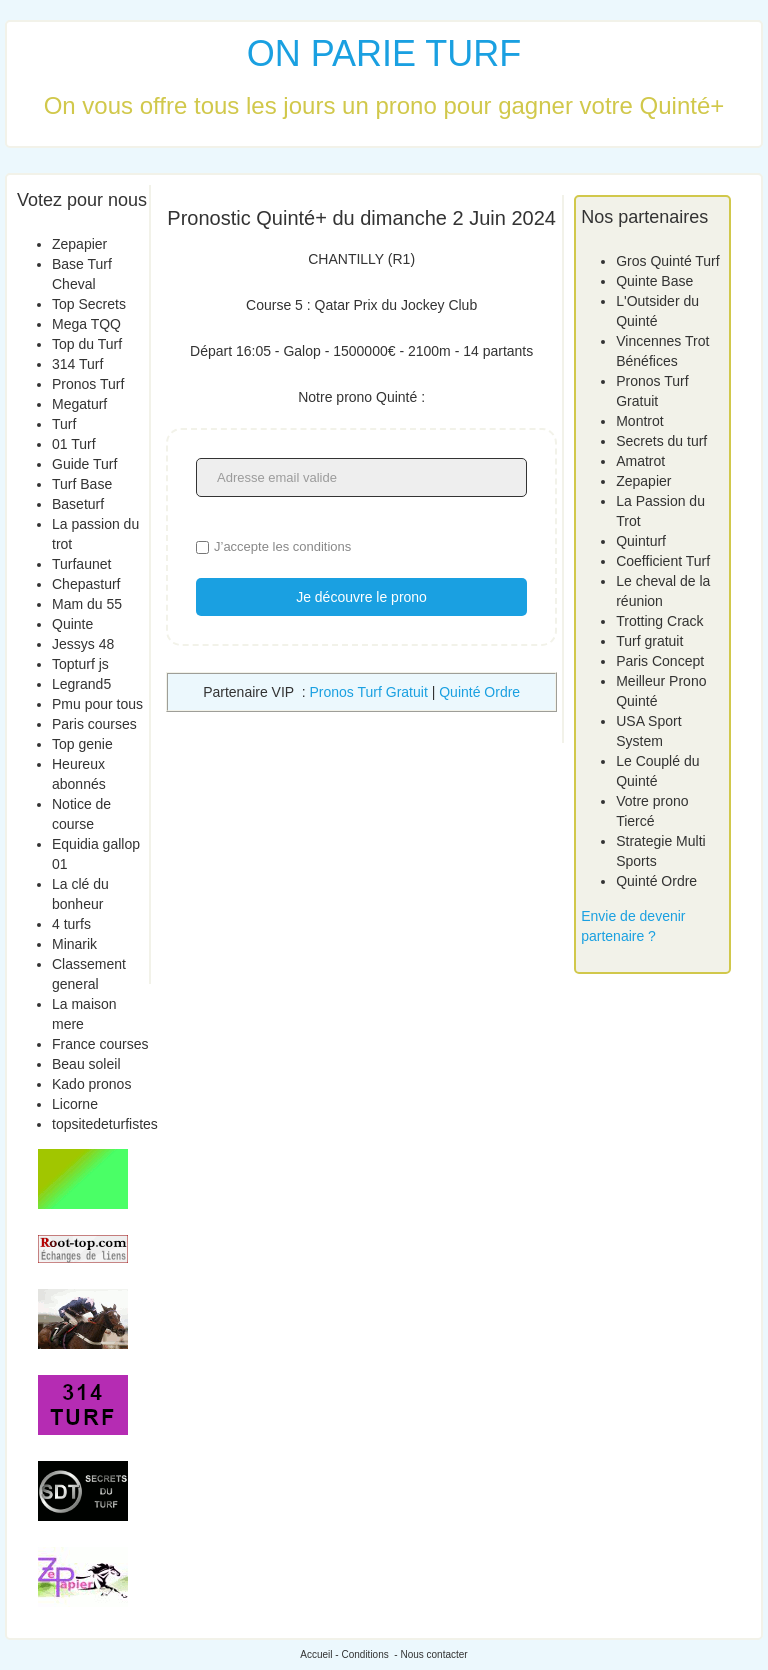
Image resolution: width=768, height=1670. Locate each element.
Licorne (75, 1104)
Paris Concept (660, 661)
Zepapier (79, 244)
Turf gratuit (649, 641)
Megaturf (79, 404)
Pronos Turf (88, 384)
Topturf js (80, 664)
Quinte (72, 624)
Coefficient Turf (663, 561)
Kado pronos (91, 1084)
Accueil (316, 1654)
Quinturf (641, 541)
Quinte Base (654, 281)
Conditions (364, 1654)
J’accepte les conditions (282, 546)
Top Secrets (89, 304)
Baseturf (78, 504)
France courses (100, 1044)
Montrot (639, 421)
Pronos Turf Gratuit (369, 692)
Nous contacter (433, 1654)
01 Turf (74, 444)
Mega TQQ (86, 324)
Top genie (82, 744)
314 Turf (77, 364)
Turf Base (82, 484)
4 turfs (71, 924)
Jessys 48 (83, 644)
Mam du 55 (87, 604)
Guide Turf (84, 464)
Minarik (74, 944)
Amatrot (640, 461)
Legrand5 (81, 684)
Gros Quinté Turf (667, 261)
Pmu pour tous (97, 704)
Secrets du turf (661, 441)
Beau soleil (86, 1064)
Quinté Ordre (479, 692)
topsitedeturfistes (105, 1124)
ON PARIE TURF (384, 53)
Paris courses (94, 724)
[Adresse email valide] (361, 477)
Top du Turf (87, 344)
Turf (64, 424)
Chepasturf (86, 584)
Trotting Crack (659, 621)
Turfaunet (81, 564)
